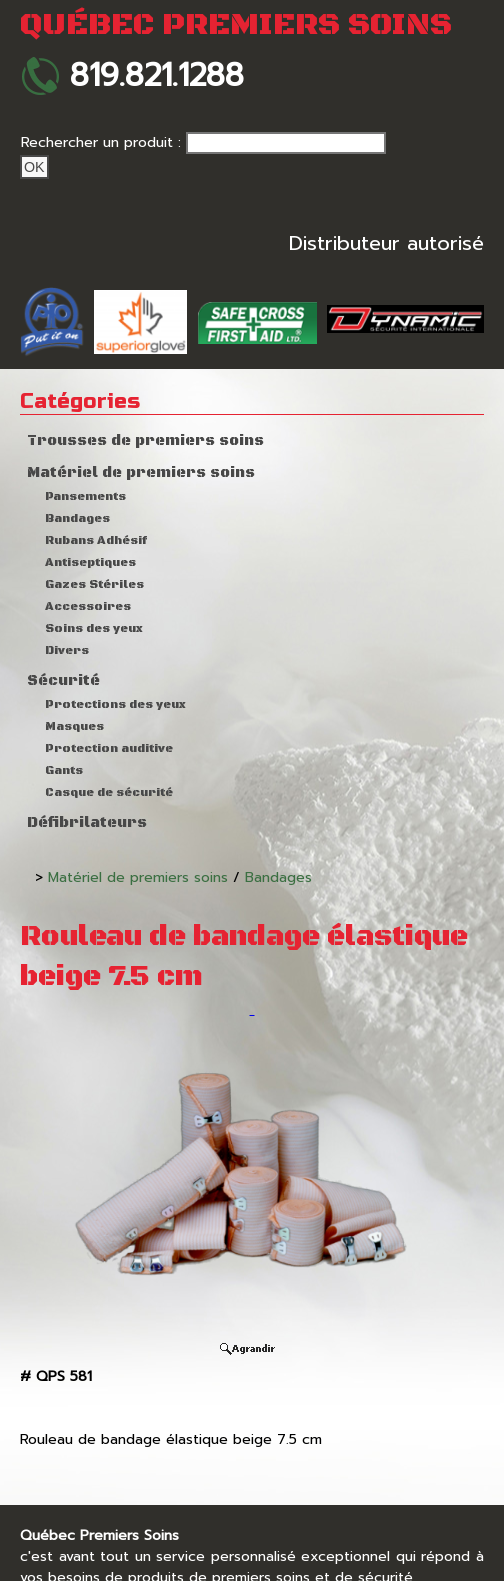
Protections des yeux (115, 704)
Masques (74, 726)
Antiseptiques (90, 562)
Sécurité (63, 681)
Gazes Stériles (94, 584)
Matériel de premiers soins (141, 473)
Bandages (77, 518)
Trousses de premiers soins (145, 441)
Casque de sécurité (109, 792)
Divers (67, 650)
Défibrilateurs (87, 823)
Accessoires (88, 606)
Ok (34, 167)
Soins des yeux (94, 628)
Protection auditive (109, 748)
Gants (64, 770)
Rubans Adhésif (96, 540)
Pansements (85, 496)
